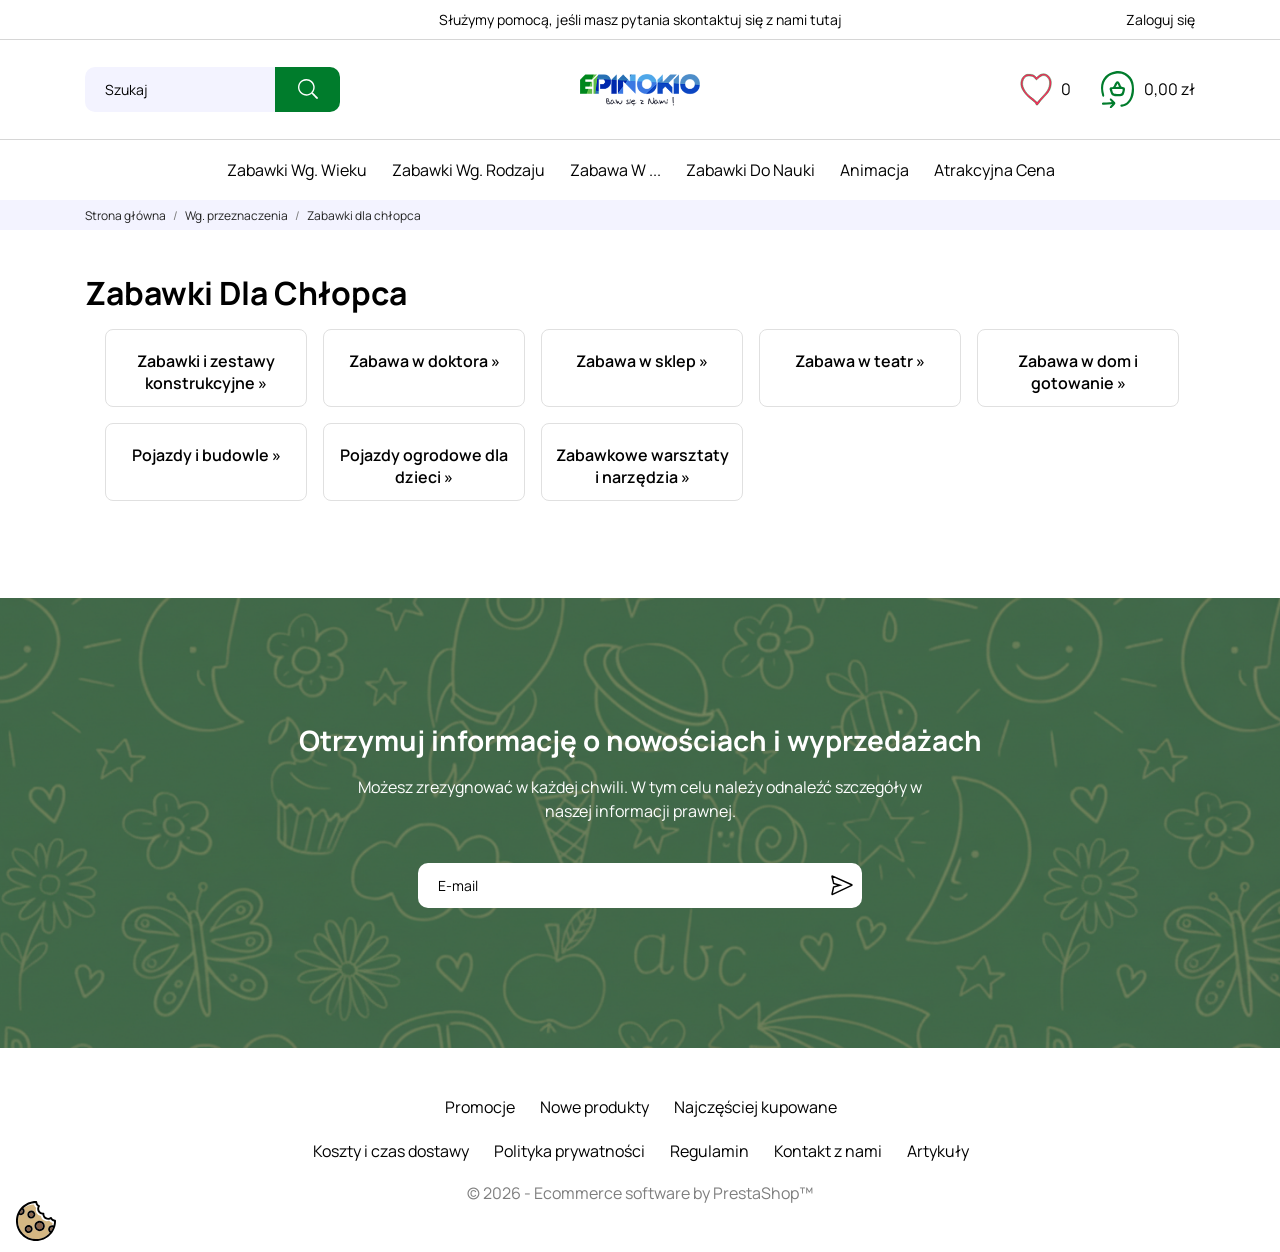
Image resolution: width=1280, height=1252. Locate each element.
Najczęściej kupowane (755, 1107)
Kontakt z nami (828, 1151)
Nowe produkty (594, 1107)
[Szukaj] (180, 89)
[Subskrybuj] (842, 885)
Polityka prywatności (569, 1151)
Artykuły (938, 1151)
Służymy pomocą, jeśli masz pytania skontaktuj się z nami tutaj (640, 19)
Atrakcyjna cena (994, 170)
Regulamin (709, 1151)
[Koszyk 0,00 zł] (1148, 89)
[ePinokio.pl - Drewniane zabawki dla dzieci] (640, 90)
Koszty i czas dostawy (391, 1151)
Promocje (480, 1107)
